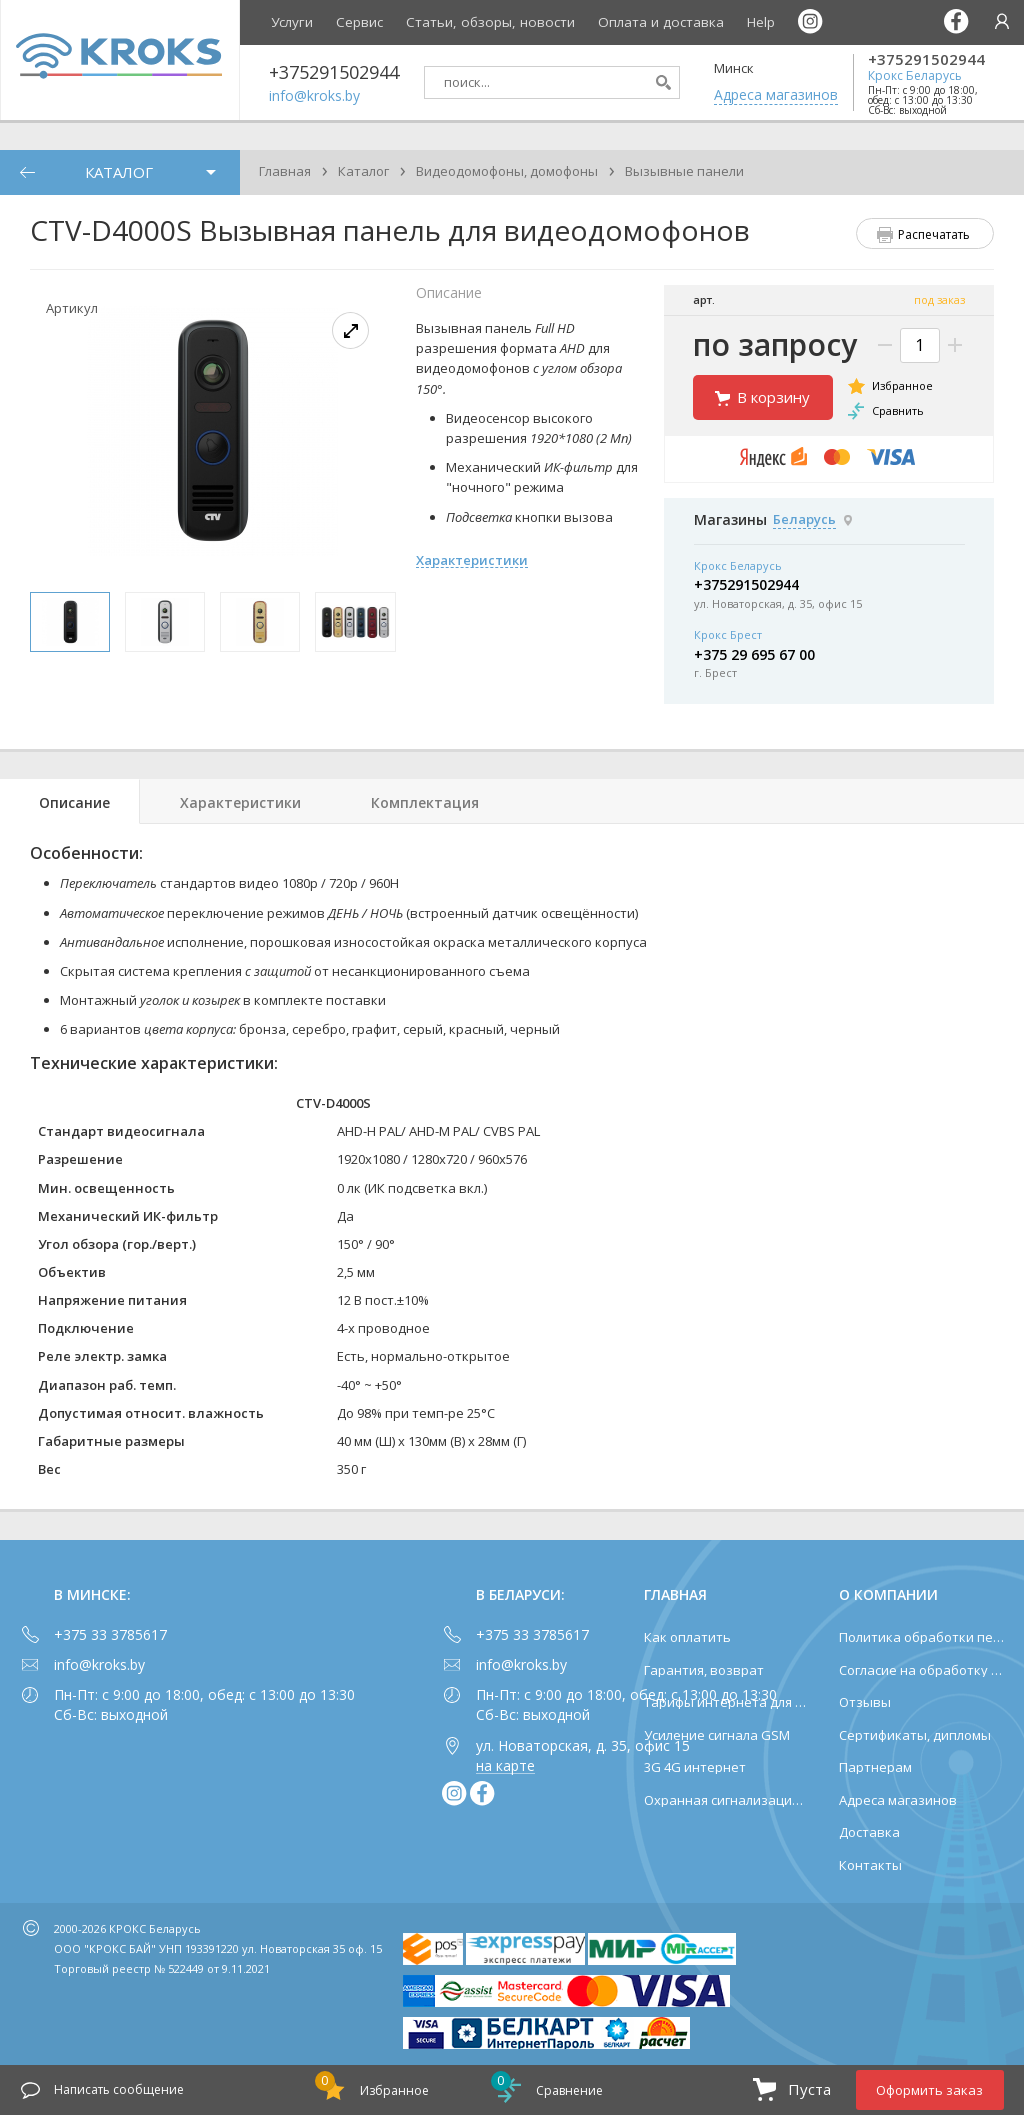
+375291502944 (926, 59)
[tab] (70, 801)
